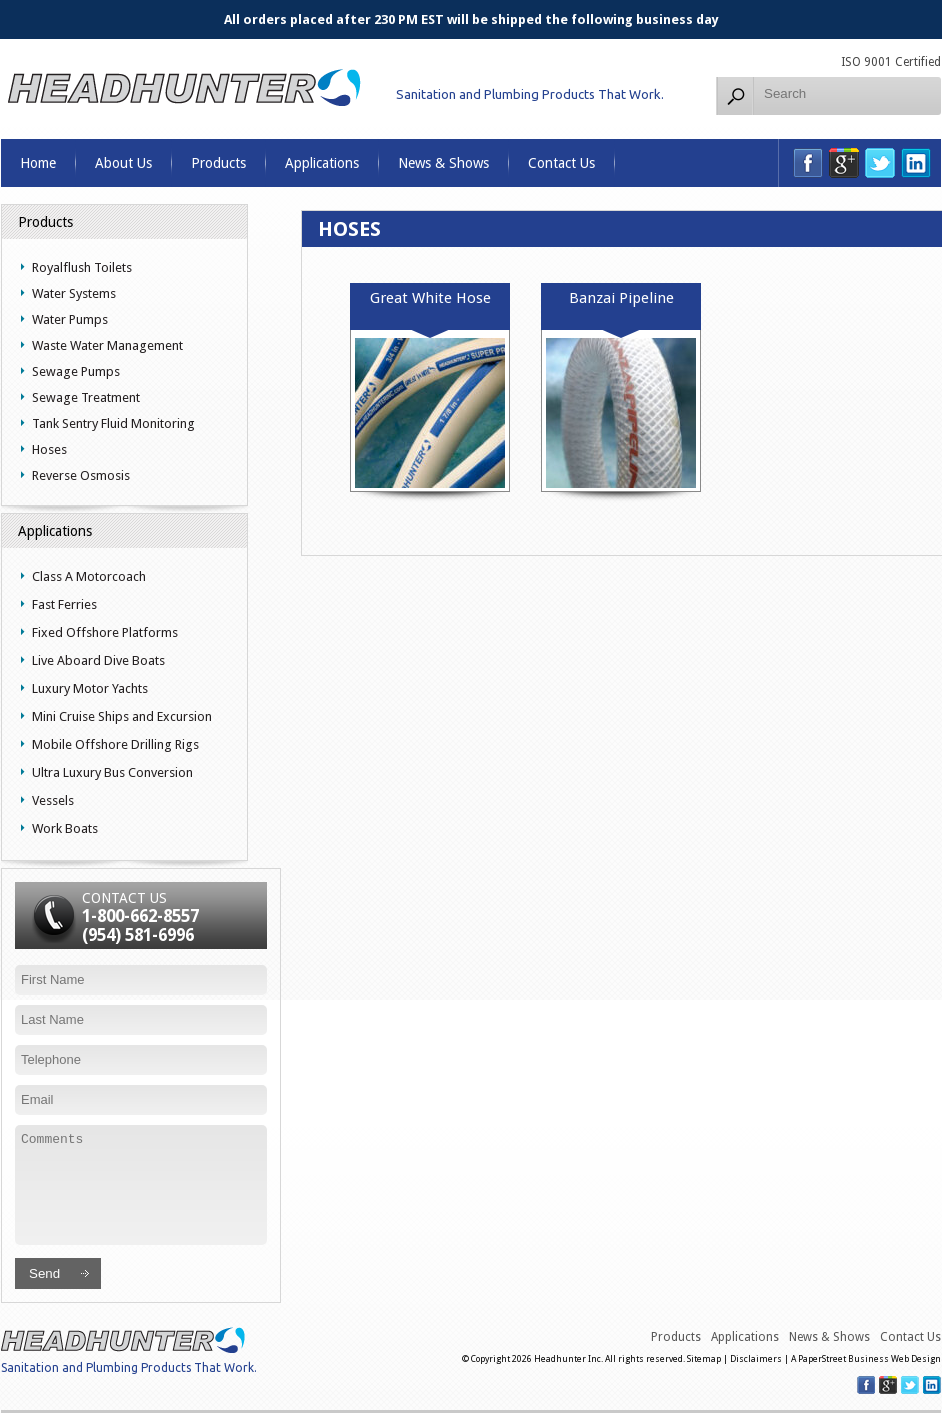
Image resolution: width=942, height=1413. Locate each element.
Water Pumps (70, 319)
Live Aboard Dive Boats (98, 660)
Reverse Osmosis (81, 475)
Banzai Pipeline (621, 298)
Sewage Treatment (86, 397)
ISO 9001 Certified (891, 62)
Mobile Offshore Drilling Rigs (115, 744)
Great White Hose (430, 298)
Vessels (53, 800)
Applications (322, 163)
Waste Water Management (107, 345)
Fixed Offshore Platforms (105, 632)
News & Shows (443, 163)
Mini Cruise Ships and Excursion (122, 716)
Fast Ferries (64, 604)
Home (38, 163)
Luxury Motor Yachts (90, 688)
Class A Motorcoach (89, 576)
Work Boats (65, 828)
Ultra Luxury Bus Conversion (112, 772)
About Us (123, 163)
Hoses (49, 449)
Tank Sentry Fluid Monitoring (113, 423)
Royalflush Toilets (82, 267)
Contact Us (561, 163)
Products (218, 163)
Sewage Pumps (76, 371)
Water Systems (74, 293)
